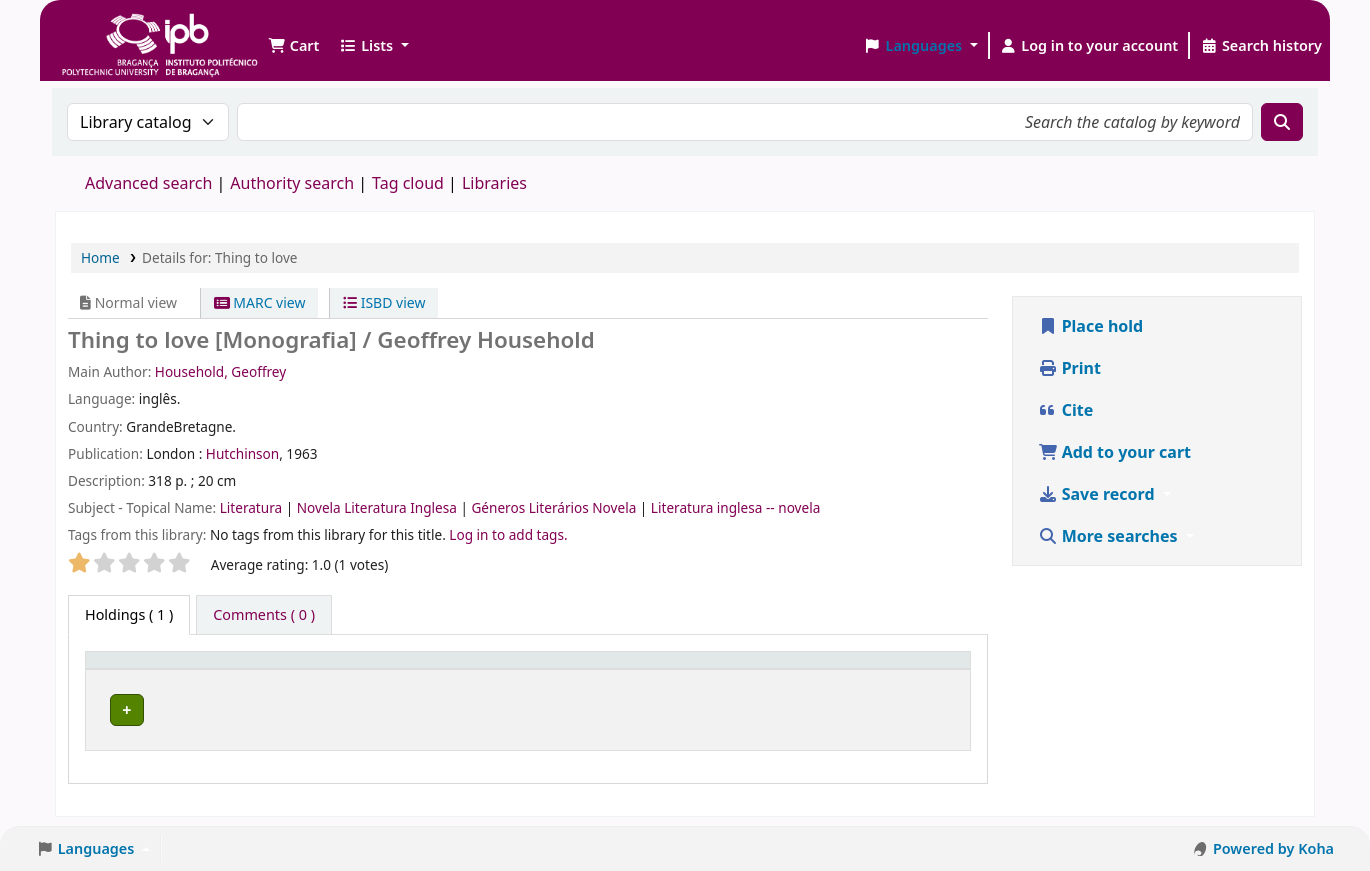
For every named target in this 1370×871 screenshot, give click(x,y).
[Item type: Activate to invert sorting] (168, 670)
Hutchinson (242, 453)
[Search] (1282, 122)
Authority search (292, 183)
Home (100, 257)
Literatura (253, 507)
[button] (293, 46)
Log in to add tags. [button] (508, 534)
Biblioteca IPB (110, 30)
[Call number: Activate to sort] (666, 670)
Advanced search (148, 183)
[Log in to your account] (1089, 46)
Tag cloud (408, 183)
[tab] (264, 615)
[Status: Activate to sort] (906, 670)
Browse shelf (669, 710)
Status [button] (874, 670)
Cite (1066, 410)
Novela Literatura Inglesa (379, 507)
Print (1069, 368)
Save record (1098, 494)
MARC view (260, 302)
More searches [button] (1110, 536)
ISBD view (384, 302)
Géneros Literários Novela (555, 507)
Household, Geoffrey (220, 371)
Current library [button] (311, 670)
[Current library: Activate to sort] (369, 670)
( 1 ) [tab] (129, 614)
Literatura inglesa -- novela (735, 507)
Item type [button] (129, 670)
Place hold (1091, 326)
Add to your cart (1115, 452)
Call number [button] (541, 670)
